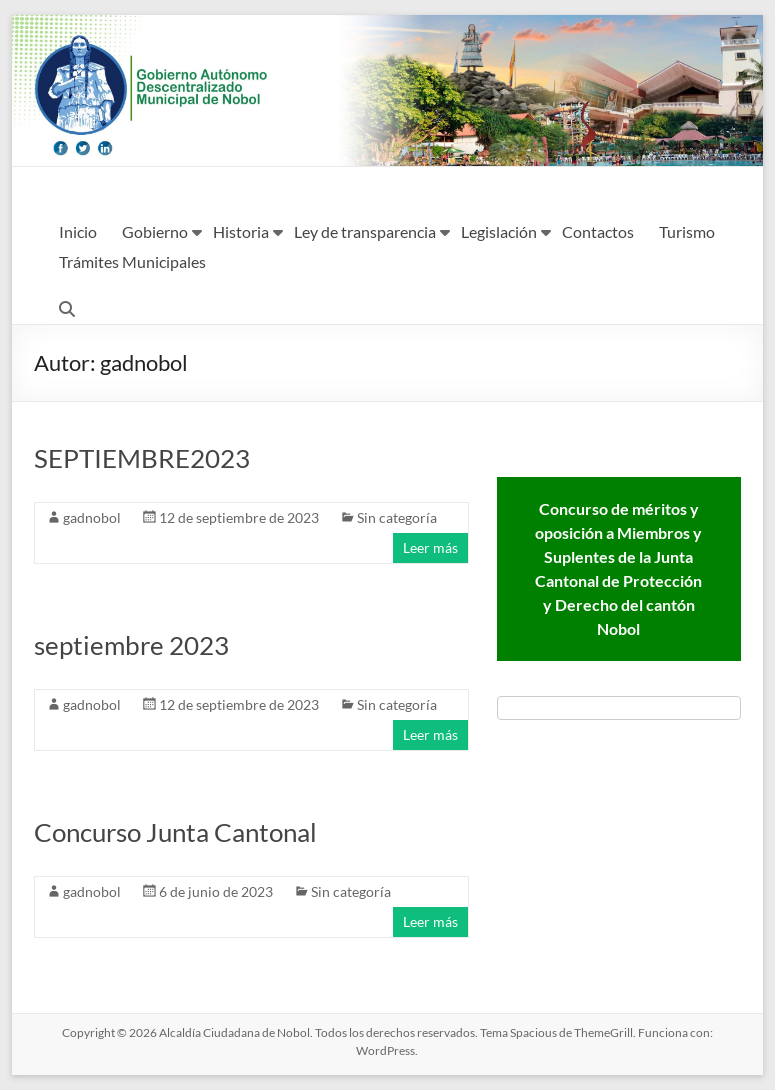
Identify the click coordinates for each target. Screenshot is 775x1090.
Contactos (598, 231)
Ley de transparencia (365, 231)
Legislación (499, 231)
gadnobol (92, 517)
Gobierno (155, 231)
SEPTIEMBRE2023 (142, 458)
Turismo (687, 231)
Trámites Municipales (132, 261)
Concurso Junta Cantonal (175, 832)
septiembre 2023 (131, 645)
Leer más (430, 547)
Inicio (78, 231)
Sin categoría (397, 517)
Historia (241, 231)
